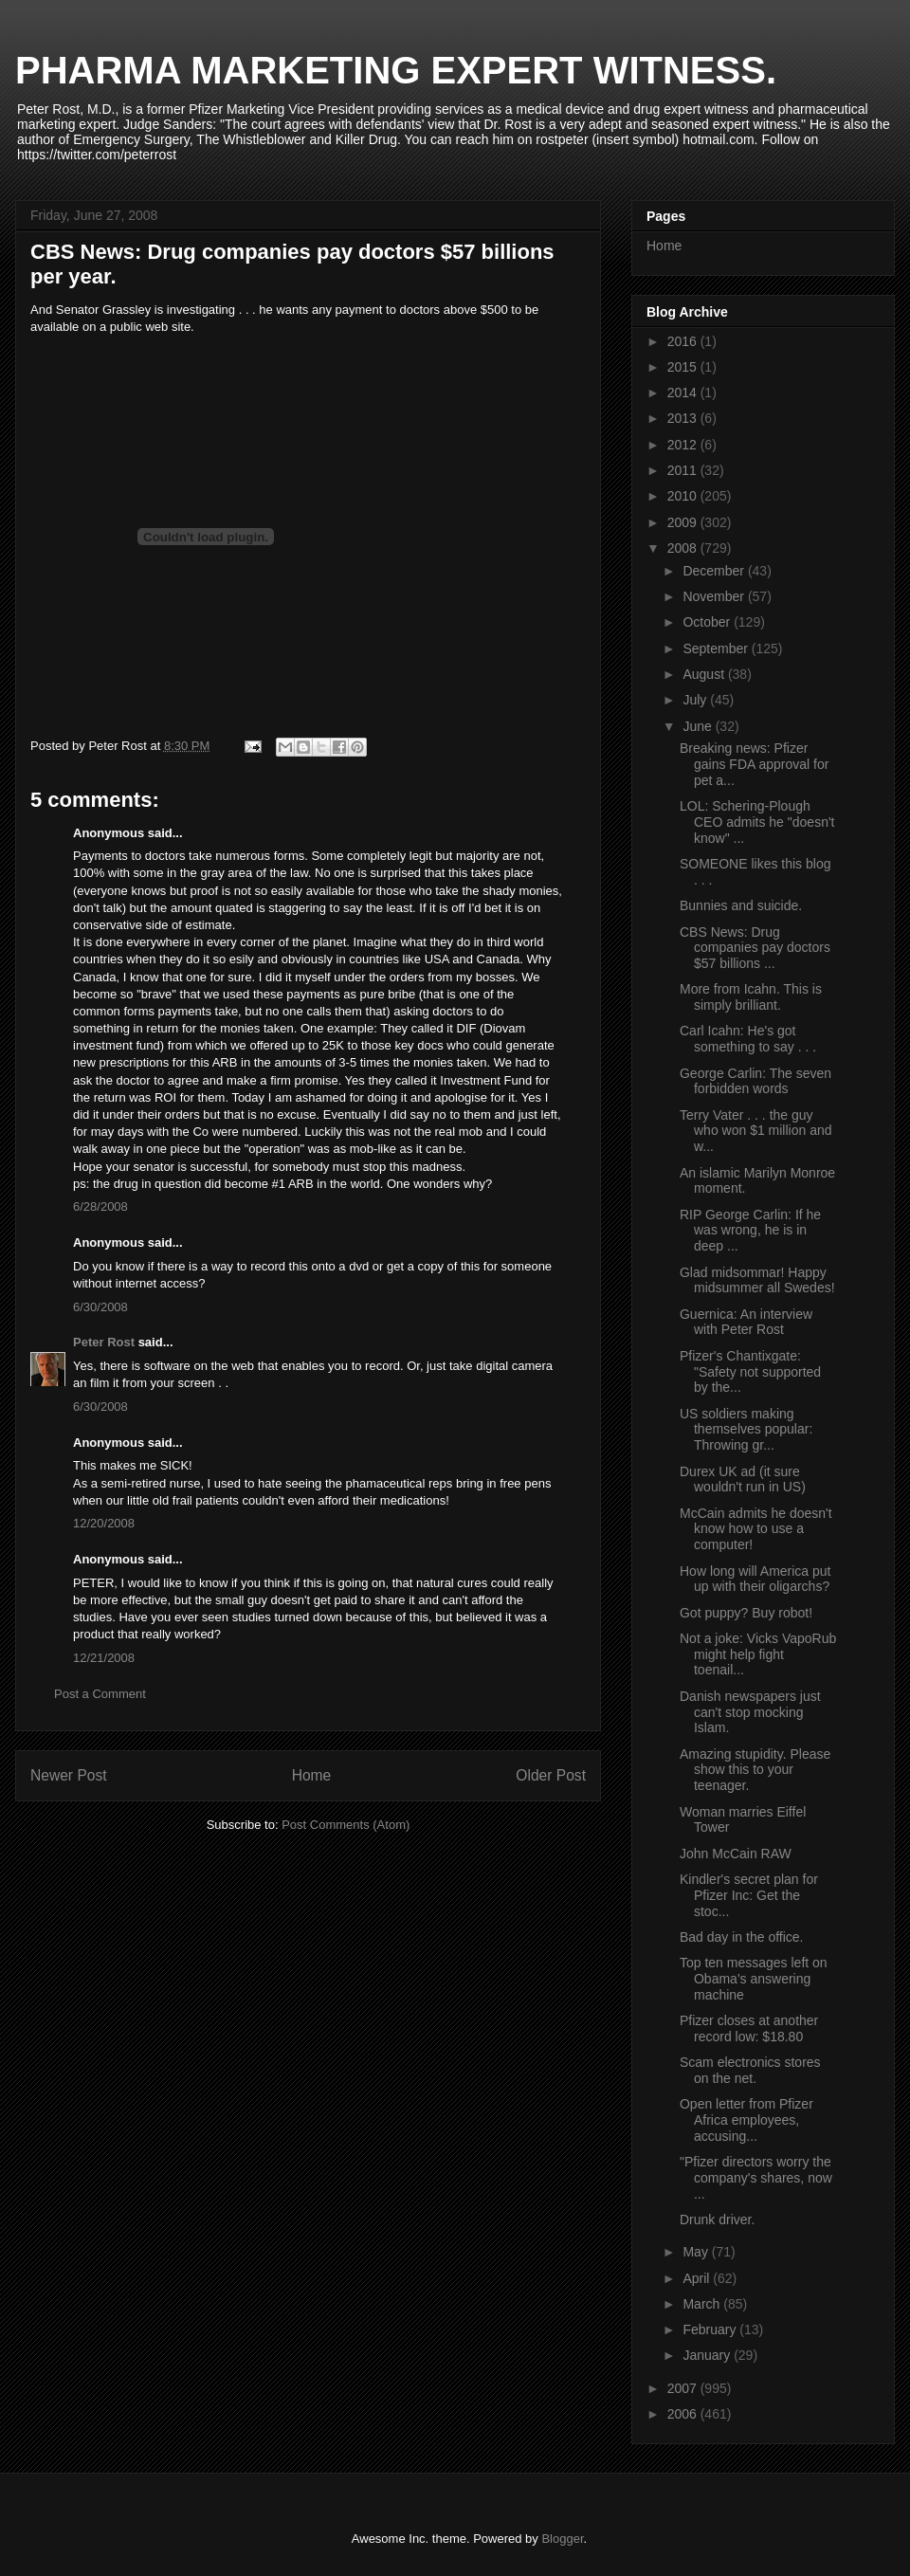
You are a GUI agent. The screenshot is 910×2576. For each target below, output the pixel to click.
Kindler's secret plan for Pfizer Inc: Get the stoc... (749, 1895)
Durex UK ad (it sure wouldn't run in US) (743, 1479)
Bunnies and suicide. (741, 905)
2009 (684, 522)
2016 (684, 341)
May (696, 2251)
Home (312, 1775)
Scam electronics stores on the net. (750, 2070)
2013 (684, 418)
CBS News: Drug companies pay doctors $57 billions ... (755, 948)
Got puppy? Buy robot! (746, 1612)
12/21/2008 (104, 1658)
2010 (684, 495)
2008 (684, 548)
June (698, 726)
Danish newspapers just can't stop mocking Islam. (750, 1712)
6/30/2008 (100, 1307)
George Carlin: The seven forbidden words (755, 1081)
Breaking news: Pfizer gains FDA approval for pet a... (754, 764)
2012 (684, 444)
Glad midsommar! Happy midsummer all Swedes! (757, 1280)
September (716, 648)
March (702, 2303)
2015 (684, 367)
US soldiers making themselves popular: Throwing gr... (746, 1429)
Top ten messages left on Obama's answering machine (754, 1978)
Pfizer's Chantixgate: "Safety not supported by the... (750, 1372)
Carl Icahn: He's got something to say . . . (748, 1038)
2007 (684, 2388)
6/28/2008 (100, 1206)
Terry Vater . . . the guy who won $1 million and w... (756, 1131)
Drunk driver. (717, 2219)
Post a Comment (100, 1694)
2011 (684, 470)
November (714, 596)
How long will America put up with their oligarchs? (755, 1579)
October (708, 622)
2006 (684, 2413)
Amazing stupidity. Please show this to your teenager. (755, 1770)
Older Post (551, 1775)
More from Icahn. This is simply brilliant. (751, 997)
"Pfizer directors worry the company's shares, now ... (756, 2177)
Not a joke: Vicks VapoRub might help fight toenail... (758, 1654)
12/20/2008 (104, 1523)
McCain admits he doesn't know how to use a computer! (756, 1529)
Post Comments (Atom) (346, 1825)
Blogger (562, 2538)
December (714, 570)
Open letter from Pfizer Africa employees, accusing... (746, 2120)
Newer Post (68, 1775)
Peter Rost (104, 1342)
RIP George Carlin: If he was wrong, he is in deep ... (750, 1230)
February (710, 2329)
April (697, 2278)
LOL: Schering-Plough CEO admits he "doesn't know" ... (757, 822)
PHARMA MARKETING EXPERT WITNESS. (395, 70)
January (708, 2355)
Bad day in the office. (742, 1937)
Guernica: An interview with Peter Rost (746, 1322)
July (696, 699)
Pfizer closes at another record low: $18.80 (749, 2028)
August (704, 674)
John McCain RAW (736, 1853)
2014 (684, 392)
